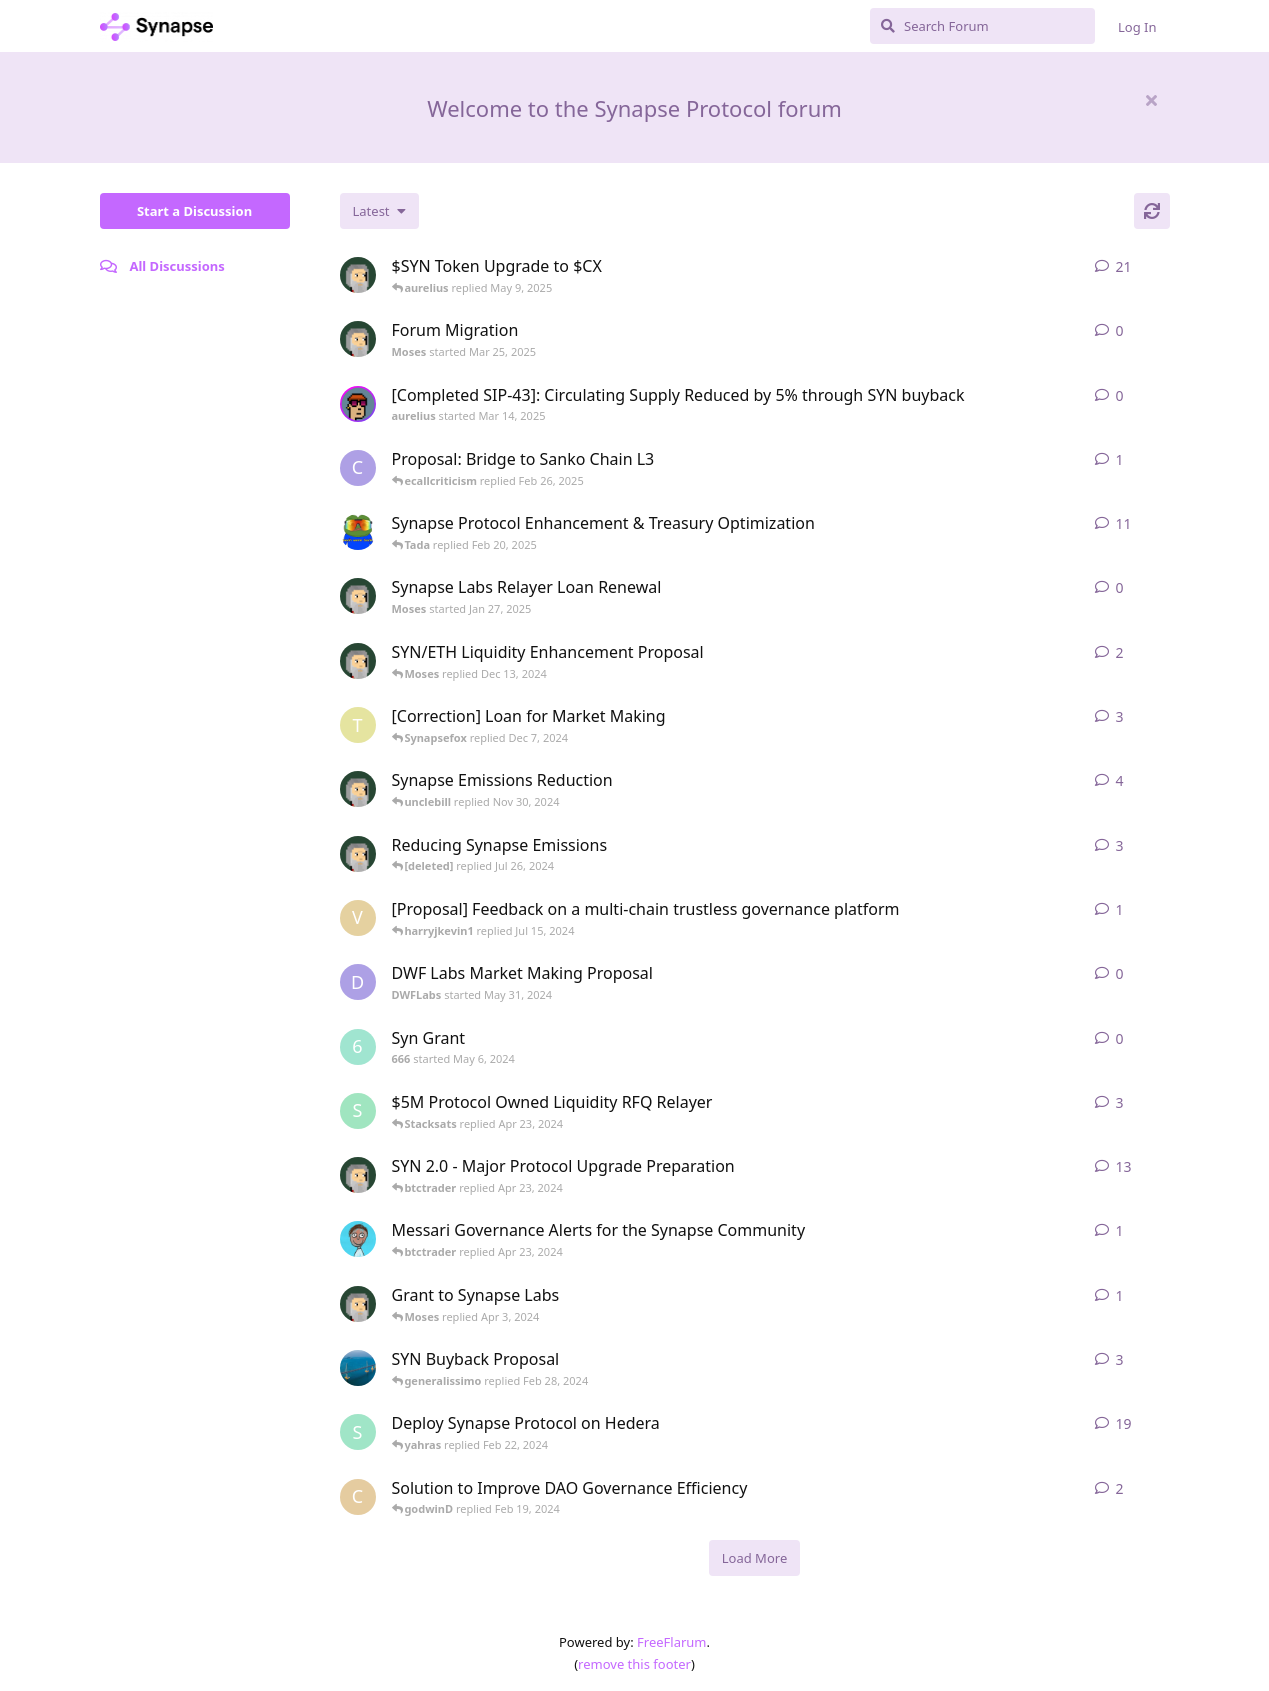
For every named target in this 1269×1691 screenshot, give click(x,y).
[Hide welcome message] (1152, 100)
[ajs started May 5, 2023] (358, 1239)
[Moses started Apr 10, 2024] (358, 1175)
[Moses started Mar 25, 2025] (358, 339)
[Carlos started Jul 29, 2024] (358, 468)
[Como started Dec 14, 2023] (358, 1497)
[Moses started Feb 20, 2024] (358, 854)
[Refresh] (1152, 211)
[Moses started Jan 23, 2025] (358, 275)
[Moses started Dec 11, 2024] (358, 661)
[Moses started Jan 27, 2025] (358, 596)
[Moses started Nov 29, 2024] (358, 789)
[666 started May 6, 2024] (358, 1047)
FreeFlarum (671, 1642)
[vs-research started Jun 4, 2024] (358, 918)
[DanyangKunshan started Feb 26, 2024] (358, 1368)
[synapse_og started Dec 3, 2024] (358, 532)
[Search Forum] (982, 26)
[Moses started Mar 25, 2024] (358, 1304)
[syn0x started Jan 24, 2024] (358, 1432)
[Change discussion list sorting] (379, 211)
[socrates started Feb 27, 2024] (358, 1111)
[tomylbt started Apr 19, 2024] (358, 725)
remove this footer (634, 1664)
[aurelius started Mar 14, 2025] (358, 404)
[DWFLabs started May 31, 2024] (358, 982)
